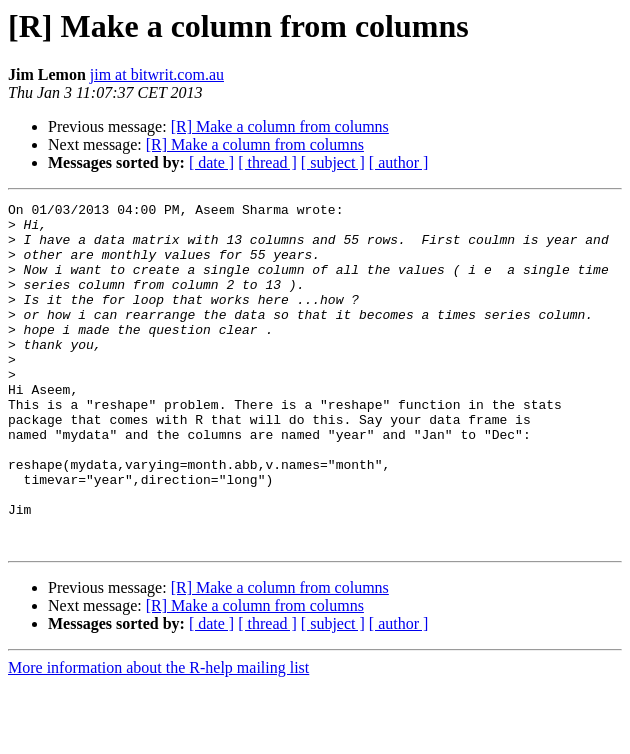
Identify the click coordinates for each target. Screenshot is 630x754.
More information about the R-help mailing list (158, 736)
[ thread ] (267, 162)
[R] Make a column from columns (280, 126)
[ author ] (399, 162)
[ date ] (211, 162)
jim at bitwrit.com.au (157, 74)
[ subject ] (333, 162)
